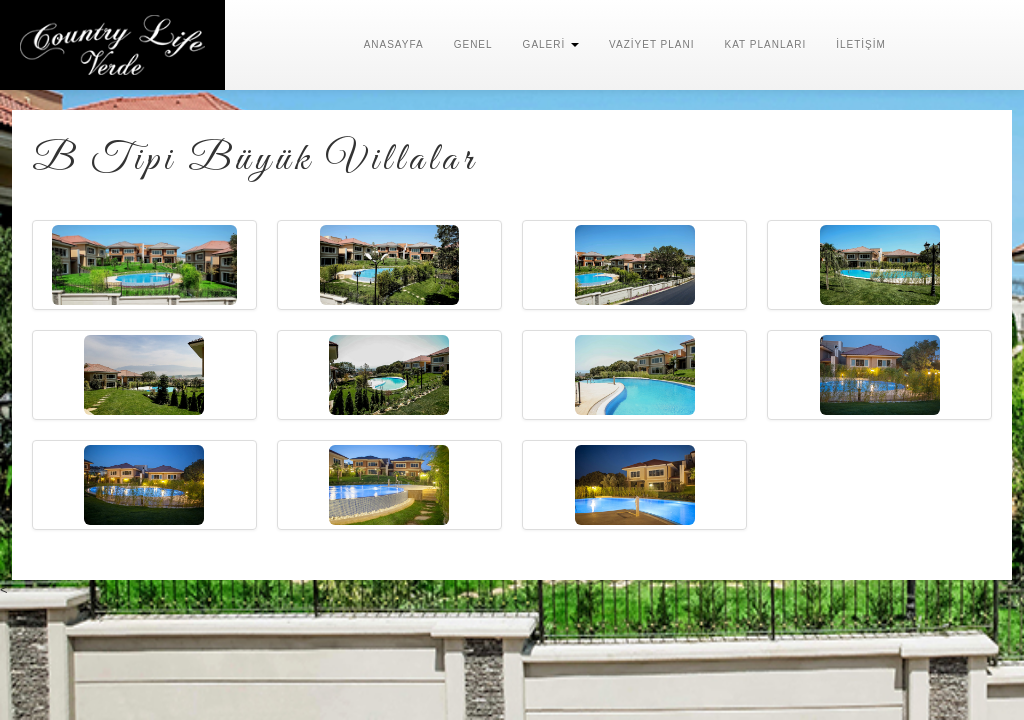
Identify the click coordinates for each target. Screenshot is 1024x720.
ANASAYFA (394, 44)
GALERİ (551, 44)
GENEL (473, 44)
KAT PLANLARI (766, 44)
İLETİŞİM (861, 44)
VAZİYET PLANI (651, 44)
